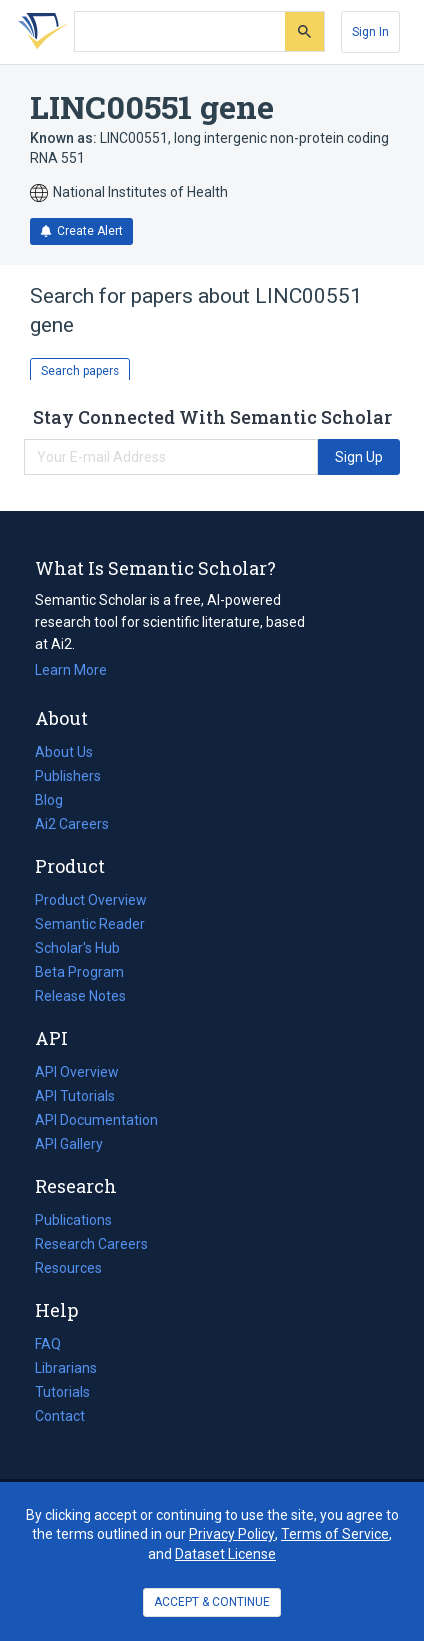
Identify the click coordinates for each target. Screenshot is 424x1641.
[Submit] (304, 31)
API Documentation (96, 1120)
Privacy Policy (232, 1534)
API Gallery (69, 1144)
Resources (68, 1268)
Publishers (68, 776)
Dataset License (225, 1554)
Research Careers (91, 1244)
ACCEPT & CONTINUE (212, 1602)
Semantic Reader (90, 924)
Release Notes (80, 996)
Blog (57, 800)
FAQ (48, 1344)
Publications (73, 1220)
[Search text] (180, 32)
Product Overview (91, 900)
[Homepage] (39, 32)
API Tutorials (75, 1096)
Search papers (80, 371)
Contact (60, 1416)
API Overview (77, 1072)
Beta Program (79, 972)
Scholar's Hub (77, 948)
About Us (64, 752)
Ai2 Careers (72, 824)
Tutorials (62, 1392)
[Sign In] (370, 32)
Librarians (66, 1368)
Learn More (71, 670)
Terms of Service (335, 1534)
